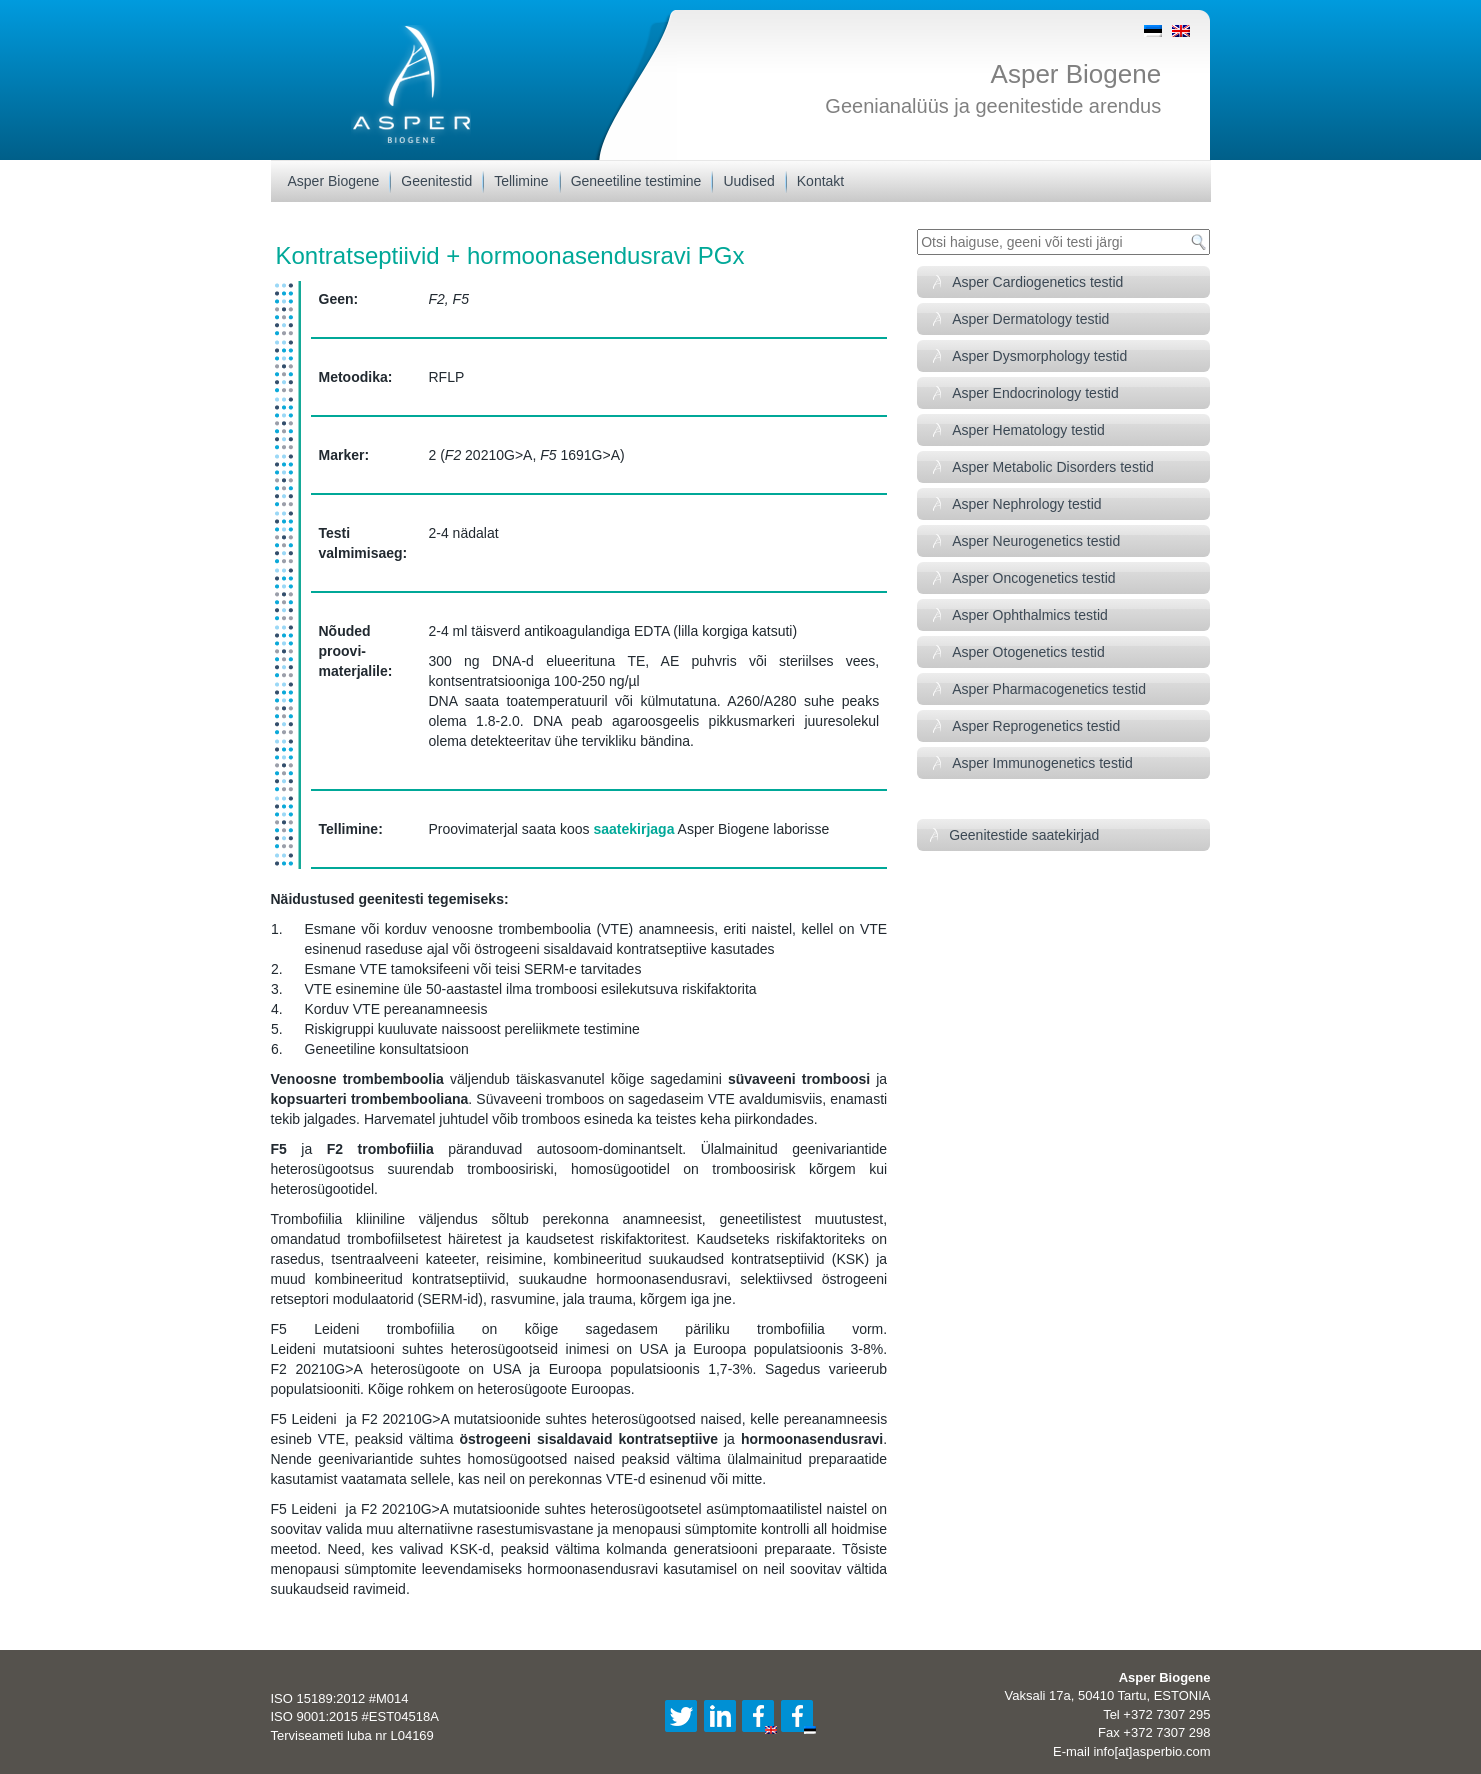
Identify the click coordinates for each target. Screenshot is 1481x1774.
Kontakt (820, 181)
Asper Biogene (1076, 74)
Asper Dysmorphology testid (1039, 356)
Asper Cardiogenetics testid (1037, 282)
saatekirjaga (633, 829)
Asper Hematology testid (1028, 430)
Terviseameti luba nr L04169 (352, 1735)
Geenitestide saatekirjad (1024, 835)
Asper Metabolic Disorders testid (1053, 467)
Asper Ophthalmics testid (1030, 615)
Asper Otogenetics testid (1028, 652)
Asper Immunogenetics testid (1042, 763)
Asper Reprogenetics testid (1036, 726)
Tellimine (521, 181)
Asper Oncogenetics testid (1033, 578)
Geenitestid (436, 181)
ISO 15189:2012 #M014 (340, 1698)
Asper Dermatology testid (1030, 319)
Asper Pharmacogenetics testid (1049, 689)
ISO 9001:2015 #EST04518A (355, 1716)
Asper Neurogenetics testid (1036, 541)
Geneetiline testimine (636, 181)
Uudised (748, 181)
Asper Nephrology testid (1026, 504)
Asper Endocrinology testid (1035, 393)
